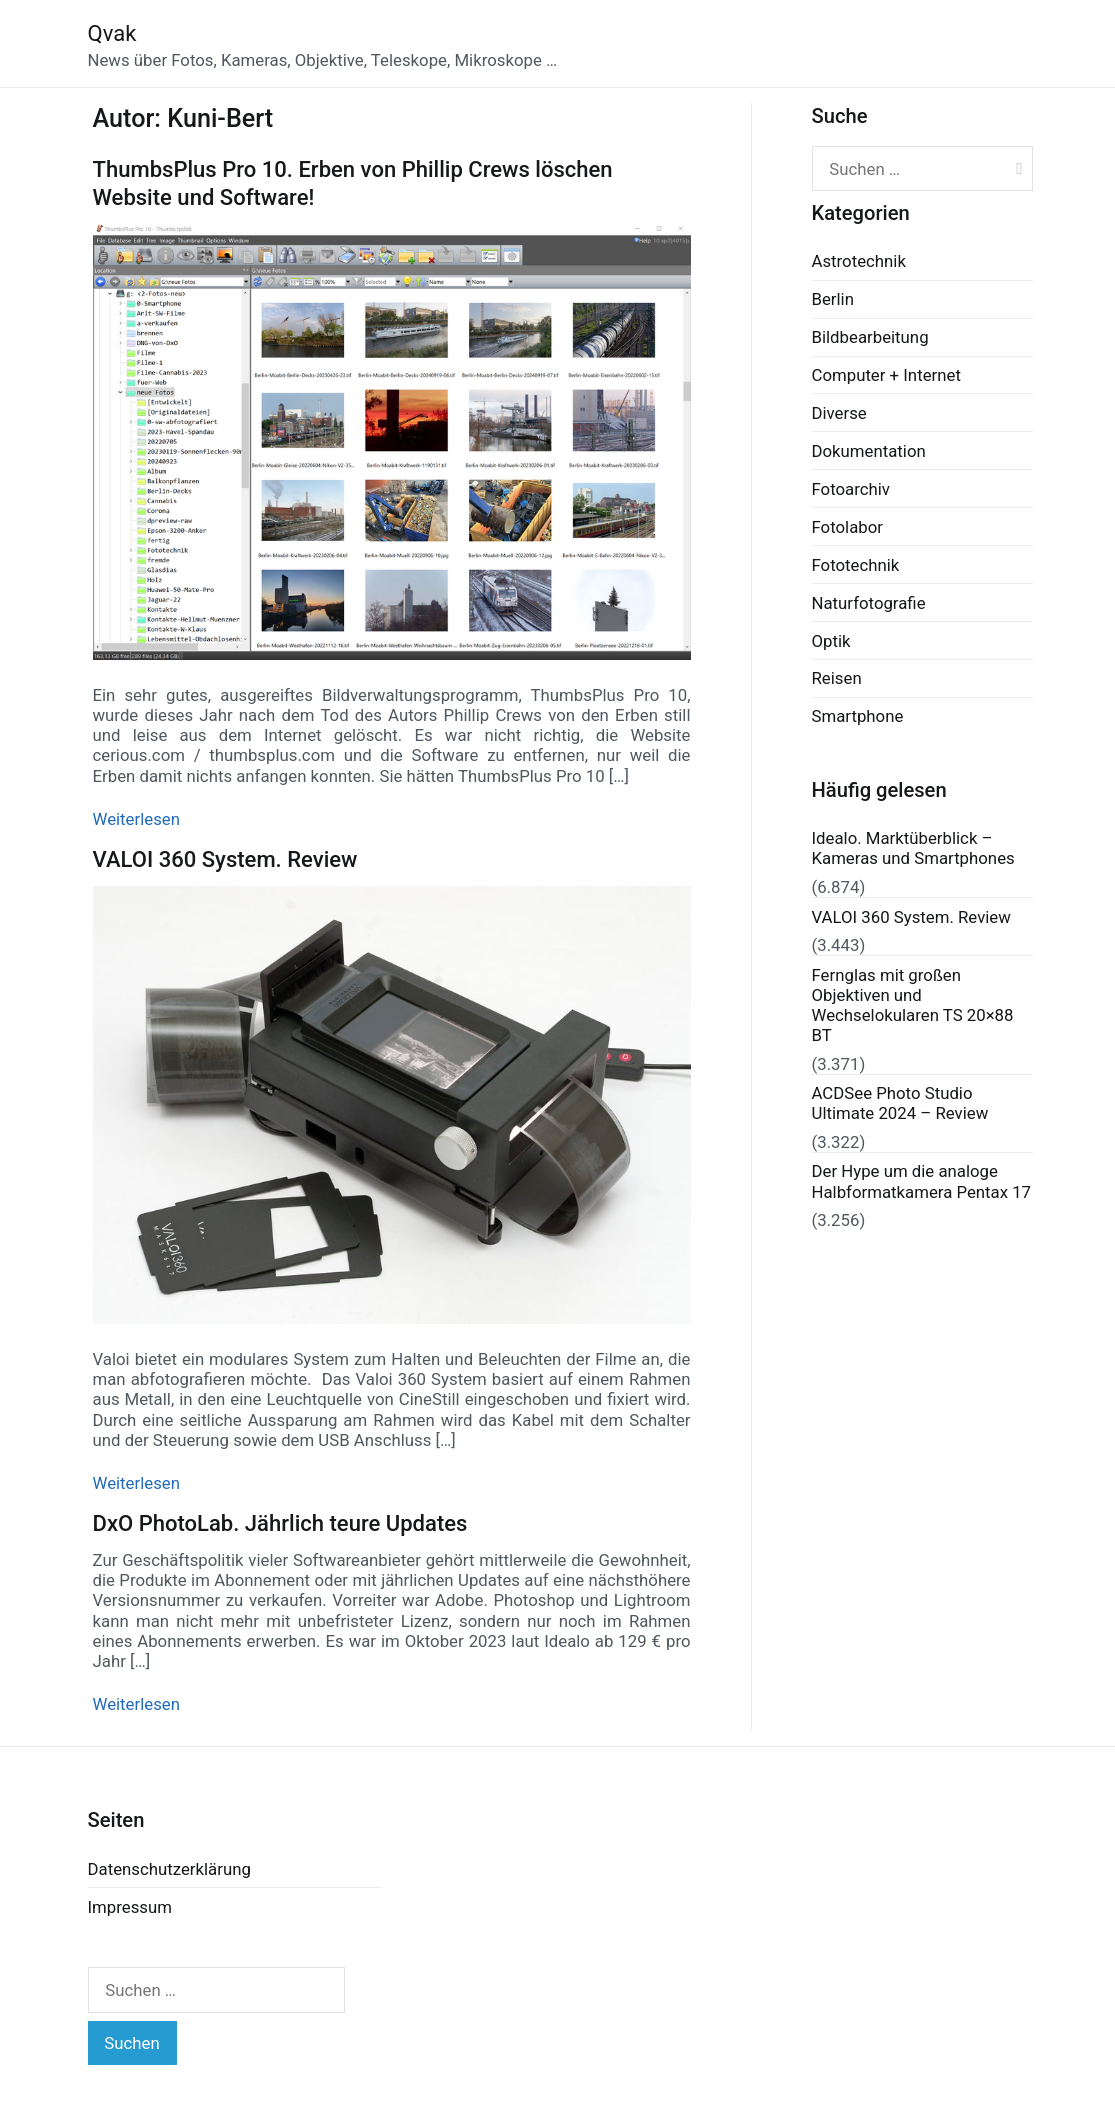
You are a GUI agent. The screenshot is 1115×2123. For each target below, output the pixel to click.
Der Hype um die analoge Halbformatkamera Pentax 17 (922, 1181)
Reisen (837, 678)
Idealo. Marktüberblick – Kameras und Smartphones (913, 848)
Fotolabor (847, 527)
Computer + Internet (886, 375)
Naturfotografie (869, 603)
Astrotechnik (859, 261)
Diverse (839, 413)
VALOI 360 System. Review (225, 859)
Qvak (112, 33)
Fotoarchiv (851, 489)
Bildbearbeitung (870, 337)
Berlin (833, 299)
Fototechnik (856, 565)
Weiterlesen (137, 819)
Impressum (130, 1907)
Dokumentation (869, 451)
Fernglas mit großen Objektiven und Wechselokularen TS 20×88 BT (913, 1005)
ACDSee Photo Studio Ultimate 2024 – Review (900, 1103)
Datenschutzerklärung (169, 1869)
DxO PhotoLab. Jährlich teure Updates (280, 1523)
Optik (831, 641)
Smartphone (858, 716)
